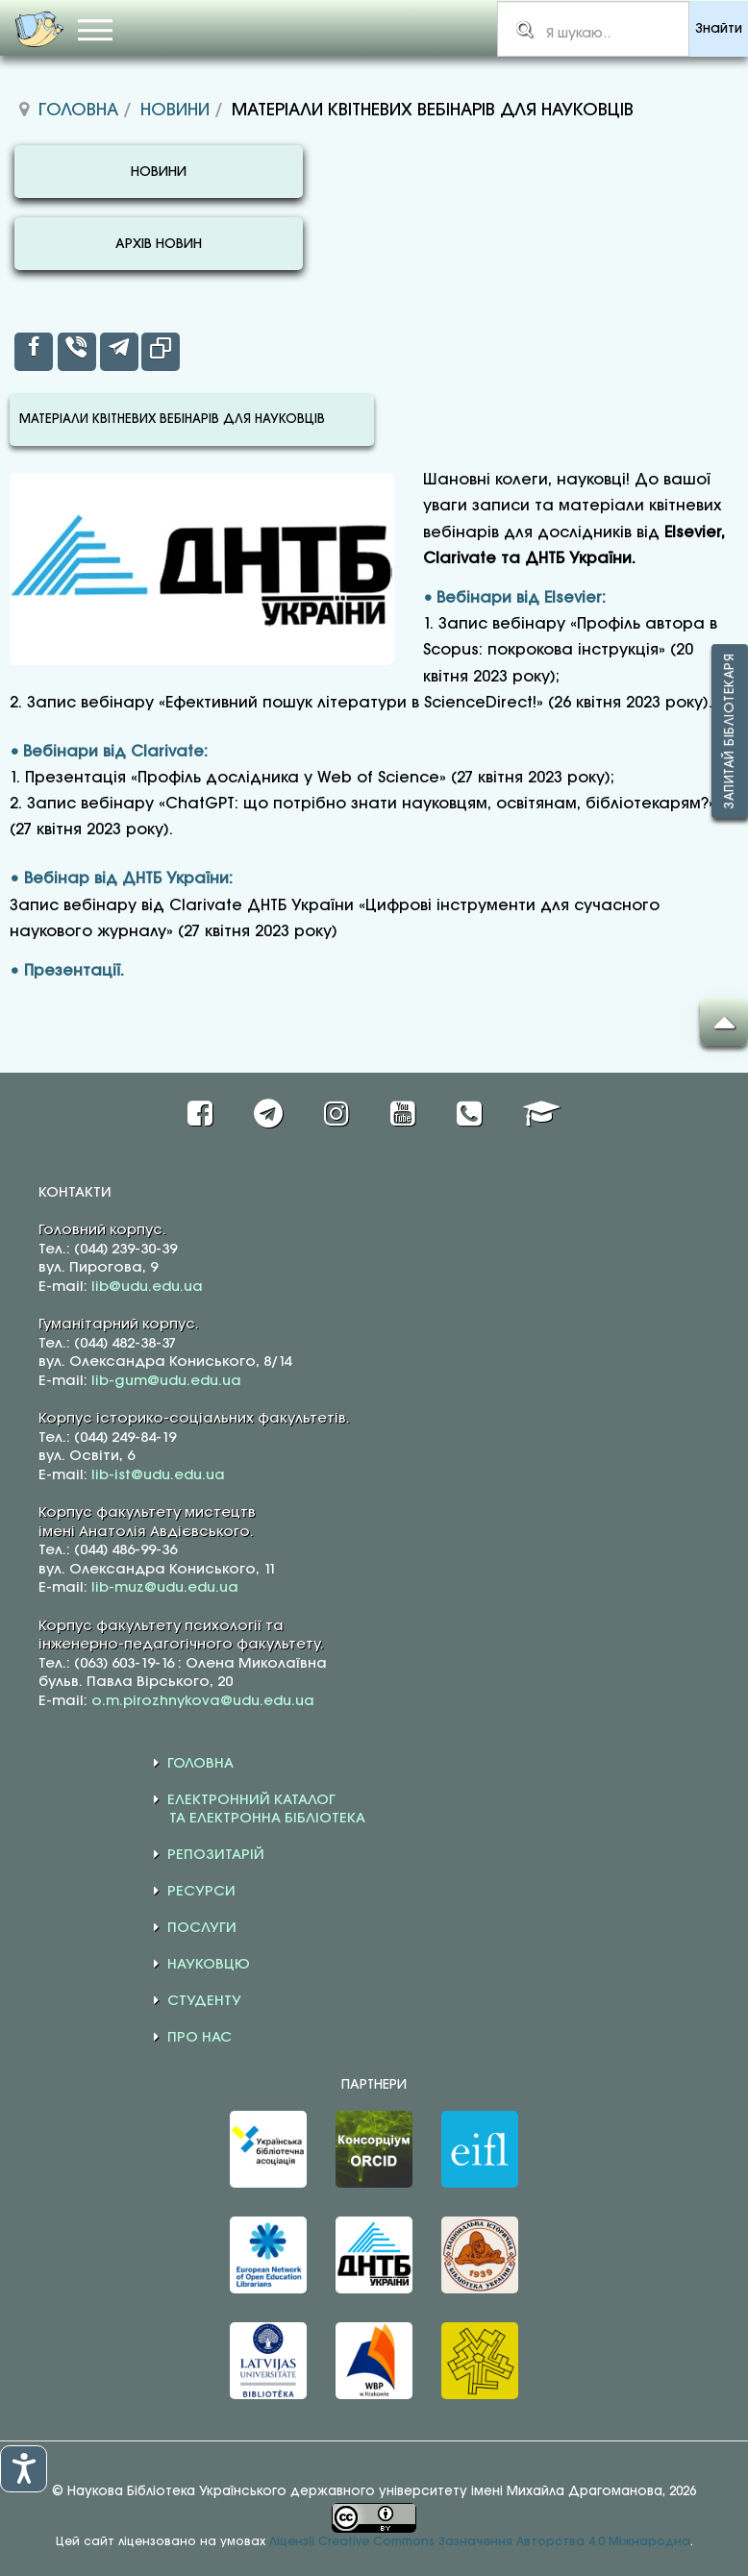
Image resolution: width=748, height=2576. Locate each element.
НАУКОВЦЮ (208, 1964)
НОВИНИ (159, 172)
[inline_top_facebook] (33, 352)
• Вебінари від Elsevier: (514, 598)
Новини (175, 110)
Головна (78, 110)
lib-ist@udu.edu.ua (158, 1475)
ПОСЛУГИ (202, 1928)
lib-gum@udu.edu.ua (166, 1381)
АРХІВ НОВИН (158, 244)
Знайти (718, 29)
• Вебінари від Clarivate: (109, 752)
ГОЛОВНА (200, 1764)
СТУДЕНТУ (204, 2001)
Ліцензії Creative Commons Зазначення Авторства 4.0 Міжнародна (479, 2542)
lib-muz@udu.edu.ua (164, 1588)
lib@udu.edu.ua (147, 1287)
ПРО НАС (199, 2037)
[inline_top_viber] (77, 352)
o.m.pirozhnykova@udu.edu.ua (202, 1701)
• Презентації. (67, 971)
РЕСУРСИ (201, 1891)
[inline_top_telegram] (119, 352)
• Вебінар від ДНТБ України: (121, 879)
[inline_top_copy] (160, 352)
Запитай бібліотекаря (730, 731)
